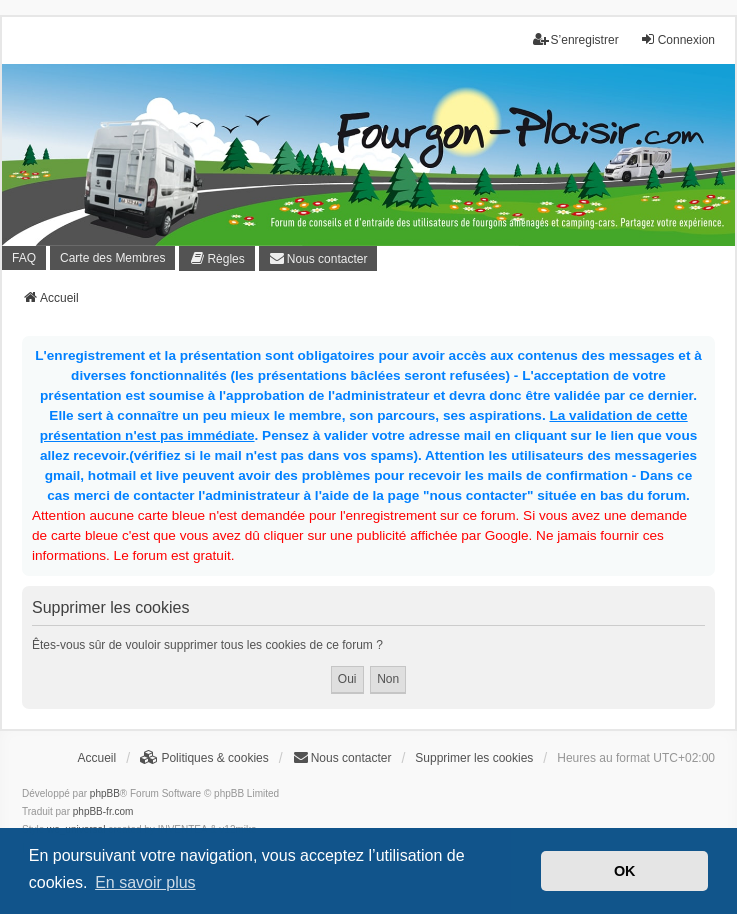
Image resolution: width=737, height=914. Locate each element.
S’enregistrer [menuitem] (576, 39)
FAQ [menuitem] (24, 258)
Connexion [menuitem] (677, 39)
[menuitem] (216, 258)
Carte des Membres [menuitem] (112, 258)
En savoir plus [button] (145, 882)
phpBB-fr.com (103, 811)
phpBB (105, 793)
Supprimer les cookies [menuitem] (474, 758)
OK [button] (625, 871)
